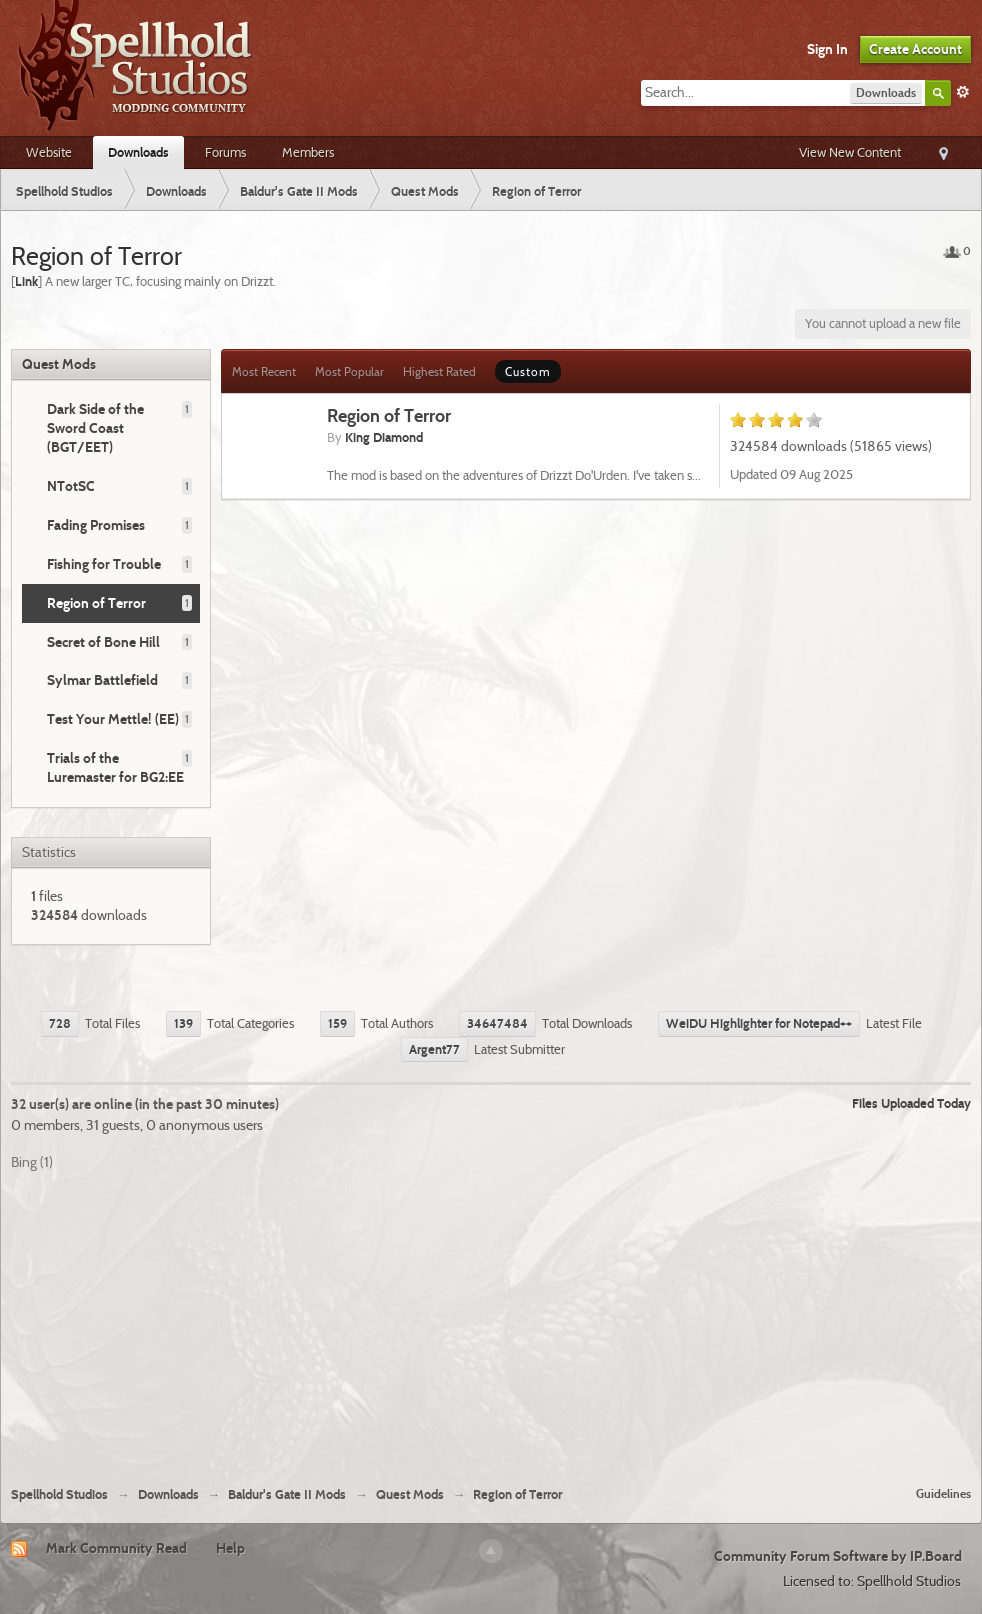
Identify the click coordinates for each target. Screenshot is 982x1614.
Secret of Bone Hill (103, 642)
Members (308, 152)
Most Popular (349, 371)
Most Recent (264, 371)
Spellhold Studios (59, 1494)
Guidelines (943, 1493)
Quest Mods (59, 364)
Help (230, 1548)
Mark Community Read (116, 1548)
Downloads (138, 152)
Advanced (963, 92)
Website (49, 152)
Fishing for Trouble (104, 564)
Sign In (827, 49)
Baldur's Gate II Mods (287, 1494)
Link (26, 281)
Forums (225, 152)
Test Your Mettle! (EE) (113, 719)
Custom (528, 371)
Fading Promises (96, 525)
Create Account (915, 49)
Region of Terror (96, 603)
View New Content (850, 152)
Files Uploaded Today (911, 1103)
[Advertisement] (491, 1321)
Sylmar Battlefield (102, 680)
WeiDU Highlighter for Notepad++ (759, 1023)
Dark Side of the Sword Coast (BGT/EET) (95, 428)
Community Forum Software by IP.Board (838, 1556)
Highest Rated (439, 371)
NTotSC (71, 486)
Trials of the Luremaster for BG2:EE (115, 767)
